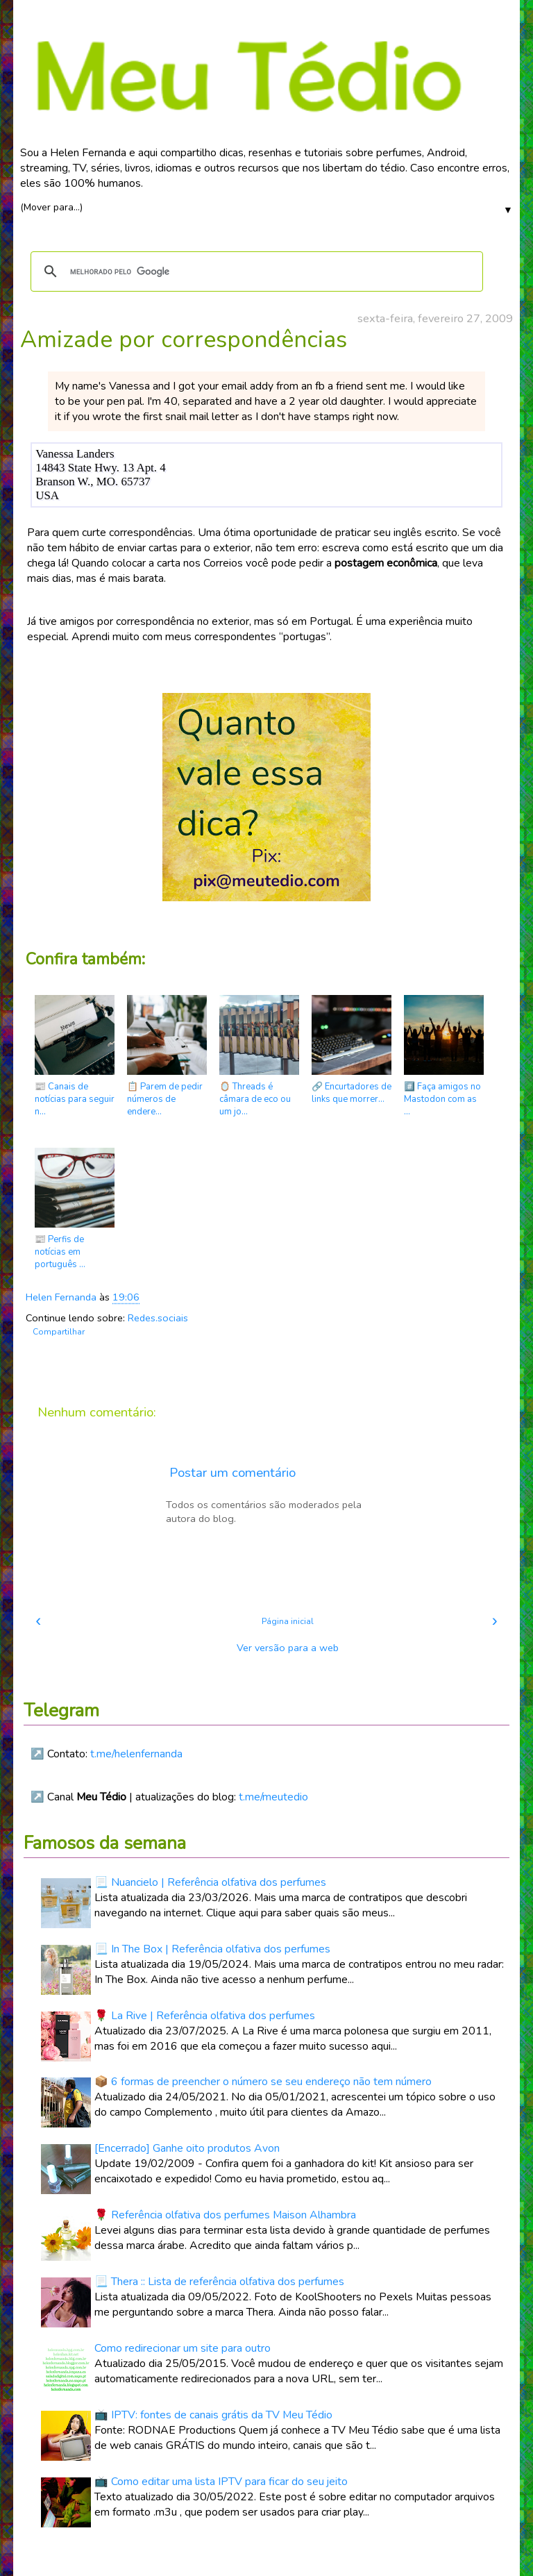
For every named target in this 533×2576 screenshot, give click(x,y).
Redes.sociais (158, 1318)
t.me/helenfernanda (136, 1754)
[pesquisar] (254, 271)
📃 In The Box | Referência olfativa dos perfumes (212, 1949)
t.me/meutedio (273, 1797)
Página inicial (288, 1621)
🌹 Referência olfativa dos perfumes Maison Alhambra (225, 2215)
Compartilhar (59, 1331)
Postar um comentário (232, 1473)
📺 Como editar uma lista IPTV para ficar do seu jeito (221, 2481)
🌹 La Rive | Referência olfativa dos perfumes (204, 2015)
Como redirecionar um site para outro (182, 2348)
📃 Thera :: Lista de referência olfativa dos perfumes (219, 2281)
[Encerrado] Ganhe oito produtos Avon (187, 2148)
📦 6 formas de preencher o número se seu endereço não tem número (263, 2081)
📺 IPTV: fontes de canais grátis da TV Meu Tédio (213, 2415)
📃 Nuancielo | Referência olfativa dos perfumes (210, 1882)
